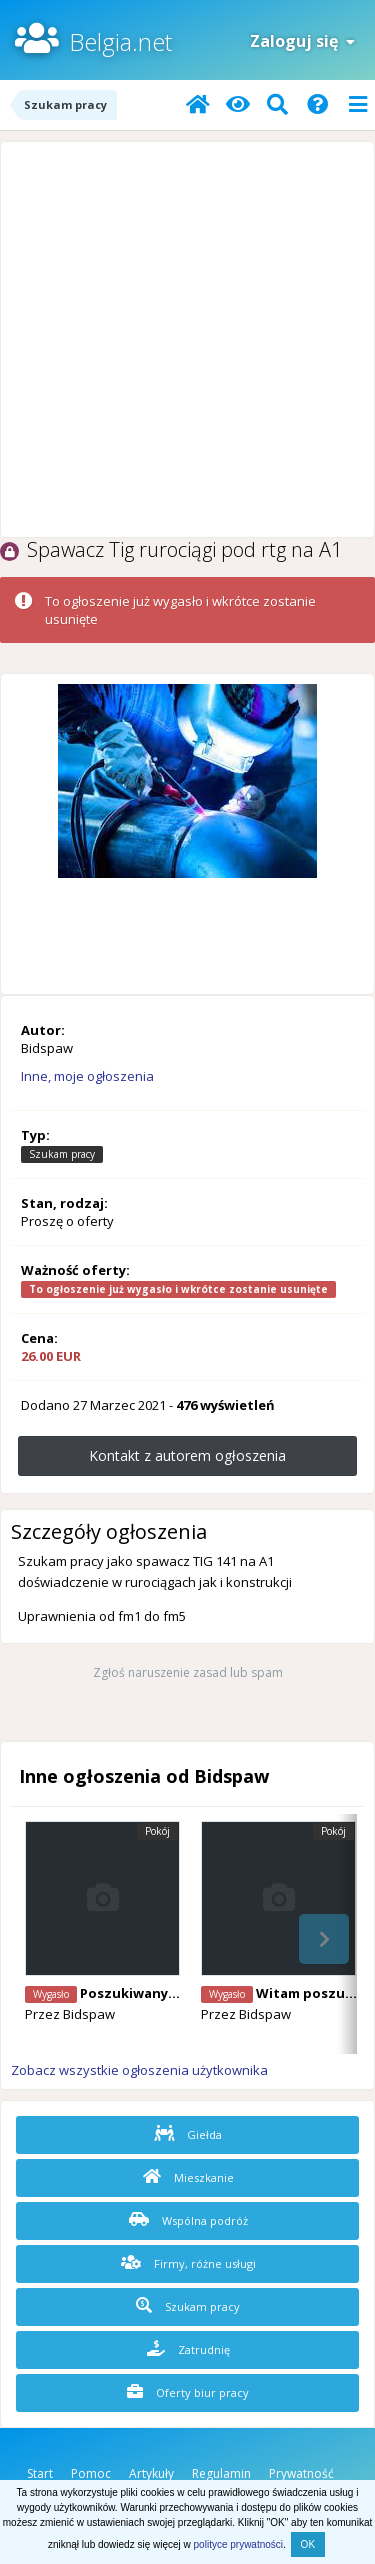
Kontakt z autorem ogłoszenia (187, 1455)
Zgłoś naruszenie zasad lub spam (188, 1672)
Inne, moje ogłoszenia (87, 1076)
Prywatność (301, 2473)
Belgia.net (120, 41)
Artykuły (151, 2473)
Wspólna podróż (188, 2220)
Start (40, 2473)
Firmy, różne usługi (188, 2263)
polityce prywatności (238, 2544)
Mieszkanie (188, 2177)
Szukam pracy (188, 2306)
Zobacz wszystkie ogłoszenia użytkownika (139, 2070)
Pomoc (91, 2473)
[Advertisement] (187, 339)
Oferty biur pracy (188, 2392)
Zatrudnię (188, 2349)
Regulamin (221, 2473)
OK (308, 2544)
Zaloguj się (302, 41)
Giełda (188, 2134)
